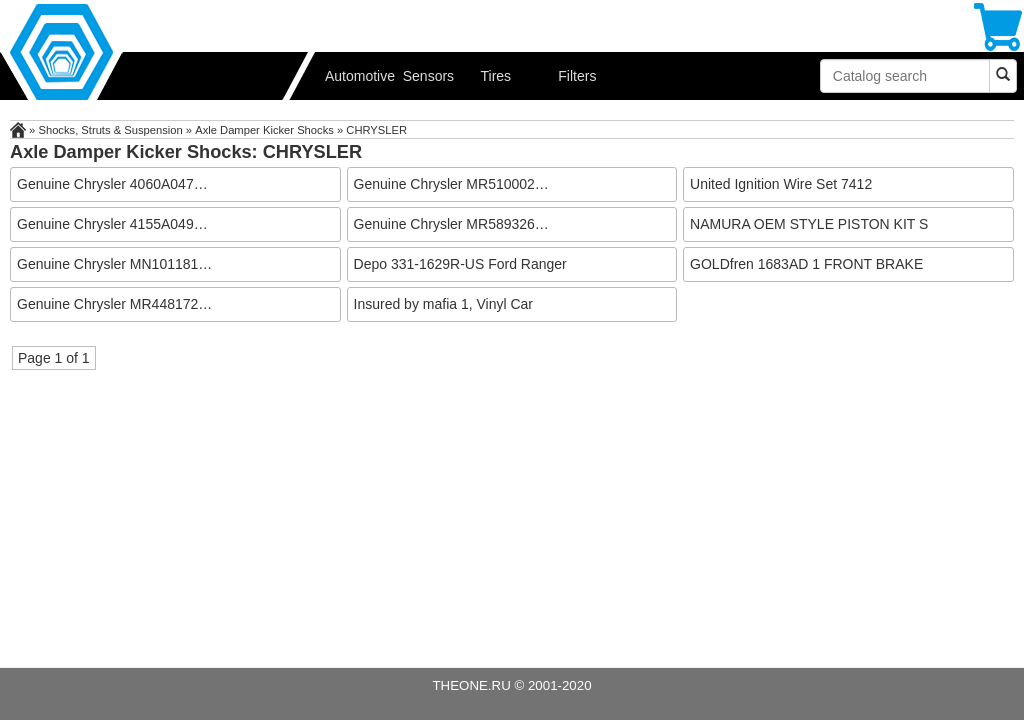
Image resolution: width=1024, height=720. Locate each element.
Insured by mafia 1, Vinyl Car (444, 304)
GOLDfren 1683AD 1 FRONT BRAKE (806, 264)
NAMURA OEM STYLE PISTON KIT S (809, 224)
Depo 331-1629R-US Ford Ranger (460, 264)
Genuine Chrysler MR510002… (451, 184)
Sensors (428, 76)
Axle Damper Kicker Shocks (264, 130)
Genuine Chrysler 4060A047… (112, 184)
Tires (496, 76)
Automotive (357, 76)
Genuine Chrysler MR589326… (451, 224)
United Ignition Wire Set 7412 (781, 184)
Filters (577, 76)
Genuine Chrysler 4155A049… (112, 224)
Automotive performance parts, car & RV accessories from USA (160, 50)
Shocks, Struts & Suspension (110, 130)
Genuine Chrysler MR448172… (114, 304)
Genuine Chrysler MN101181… (114, 264)
